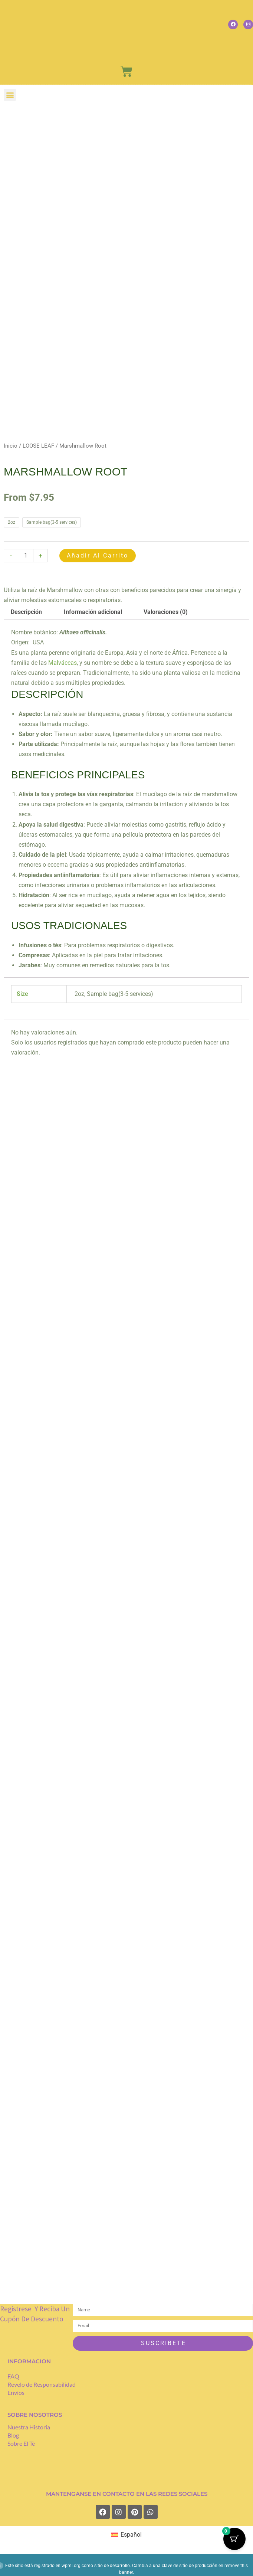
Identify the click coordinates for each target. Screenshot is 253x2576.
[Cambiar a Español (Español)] (126, 2536)
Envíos (15, 2393)
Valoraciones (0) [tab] (166, 611)
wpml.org (71, 2566)
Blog (13, 2436)
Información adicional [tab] (93, 611)
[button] (10, 95)
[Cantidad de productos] (25, 555)
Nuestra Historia (28, 2428)
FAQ (13, 2377)
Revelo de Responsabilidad (41, 2385)
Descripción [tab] (26, 611)
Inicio (10, 445)
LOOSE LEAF (38, 445)
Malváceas (62, 662)
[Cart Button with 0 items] (234, 2539)
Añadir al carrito (97, 555)
